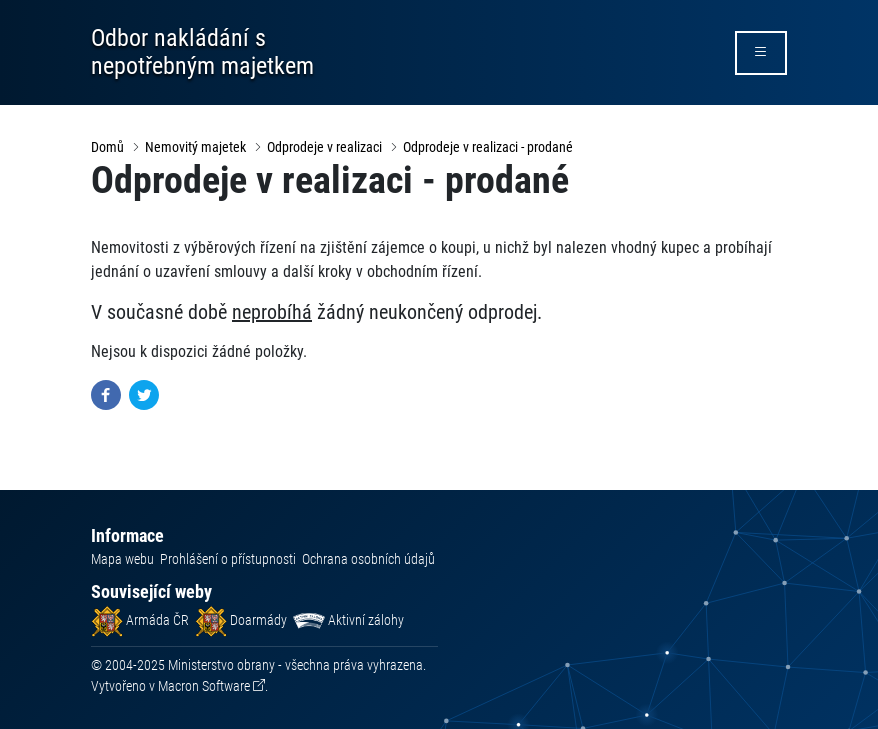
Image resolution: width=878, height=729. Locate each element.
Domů (107, 147)
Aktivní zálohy (348, 620)
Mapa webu (122, 559)
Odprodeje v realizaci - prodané (488, 147)
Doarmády (241, 620)
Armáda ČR (140, 620)
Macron (204, 686)
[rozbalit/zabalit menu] (761, 53)
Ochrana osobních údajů (368, 559)
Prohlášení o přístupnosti (228, 559)
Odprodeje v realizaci (324, 147)
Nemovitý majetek (195, 147)
